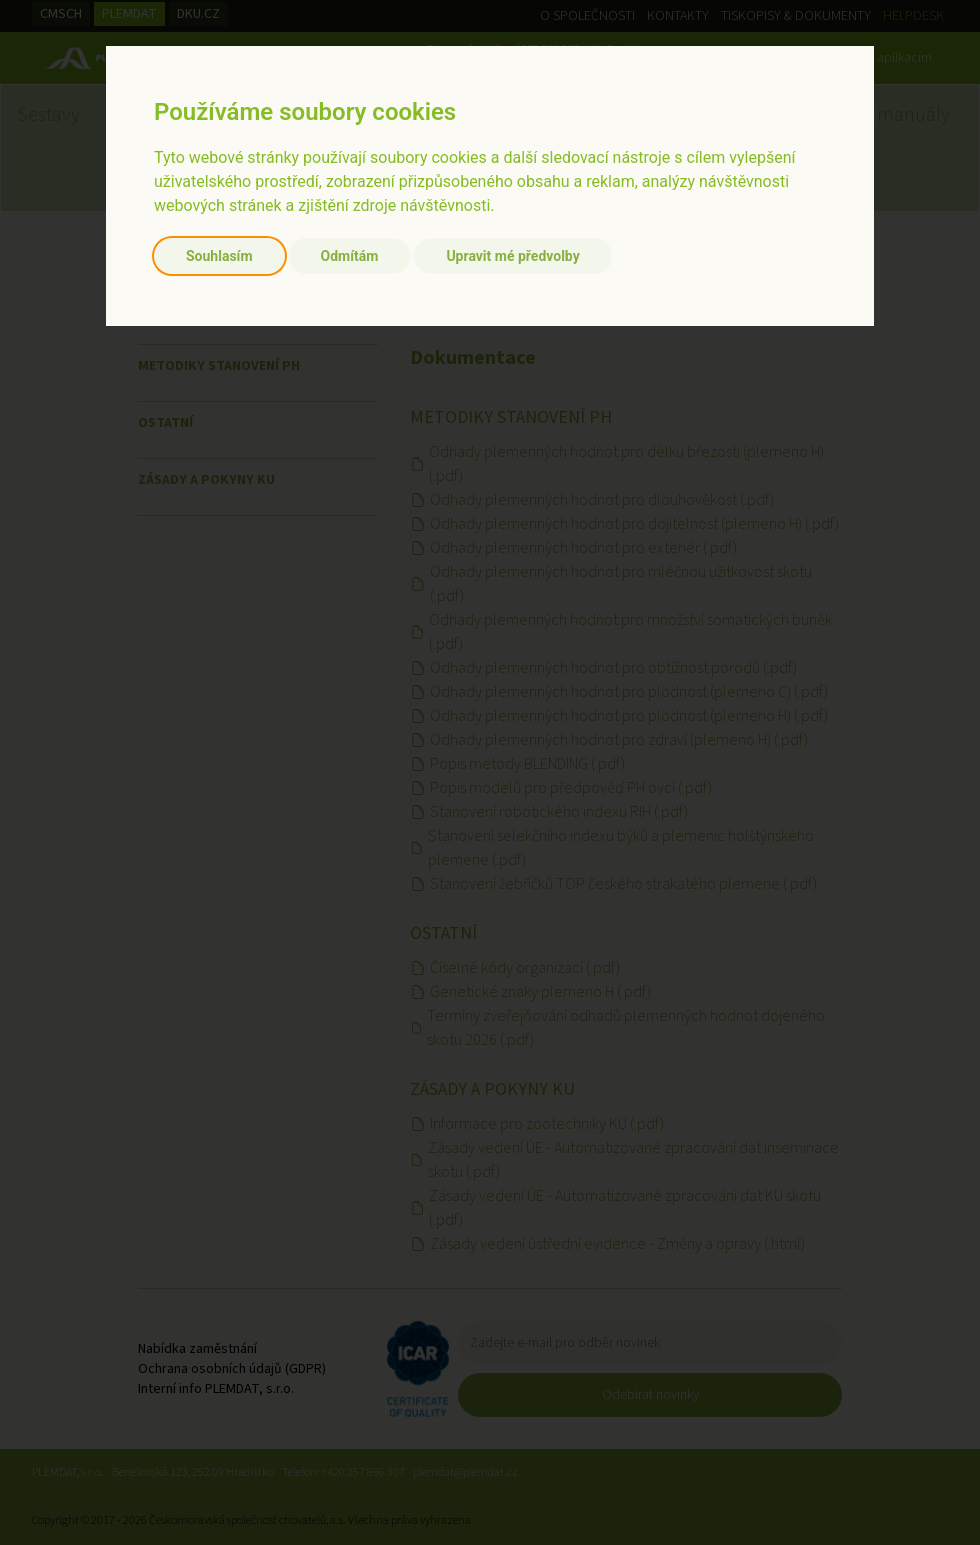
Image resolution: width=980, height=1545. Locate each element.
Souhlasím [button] (219, 256)
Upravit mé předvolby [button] (512, 256)
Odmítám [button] (350, 256)
